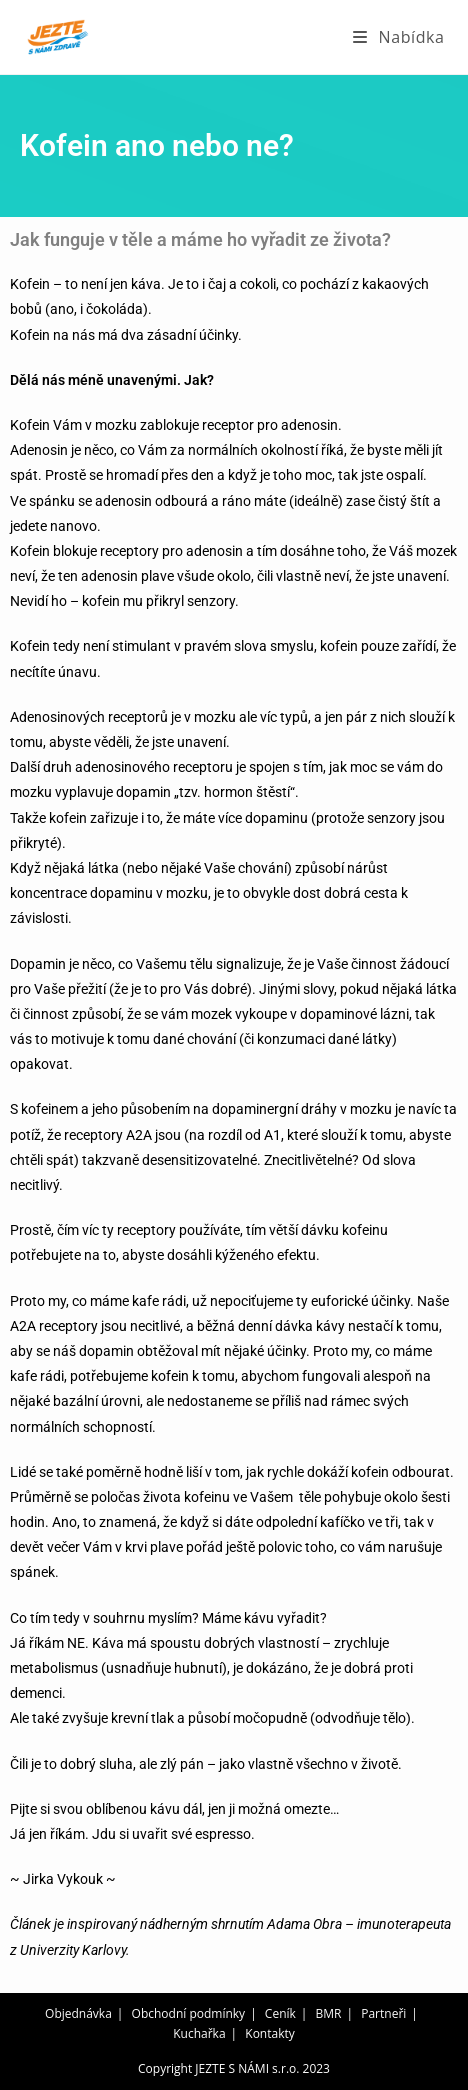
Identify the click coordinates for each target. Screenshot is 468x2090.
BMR (329, 2013)
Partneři (383, 2013)
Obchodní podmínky (189, 2013)
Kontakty (269, 2033)
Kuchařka (199, 2033)
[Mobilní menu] (398, 37)
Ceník (280, 2013)
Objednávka (78, 2013)
